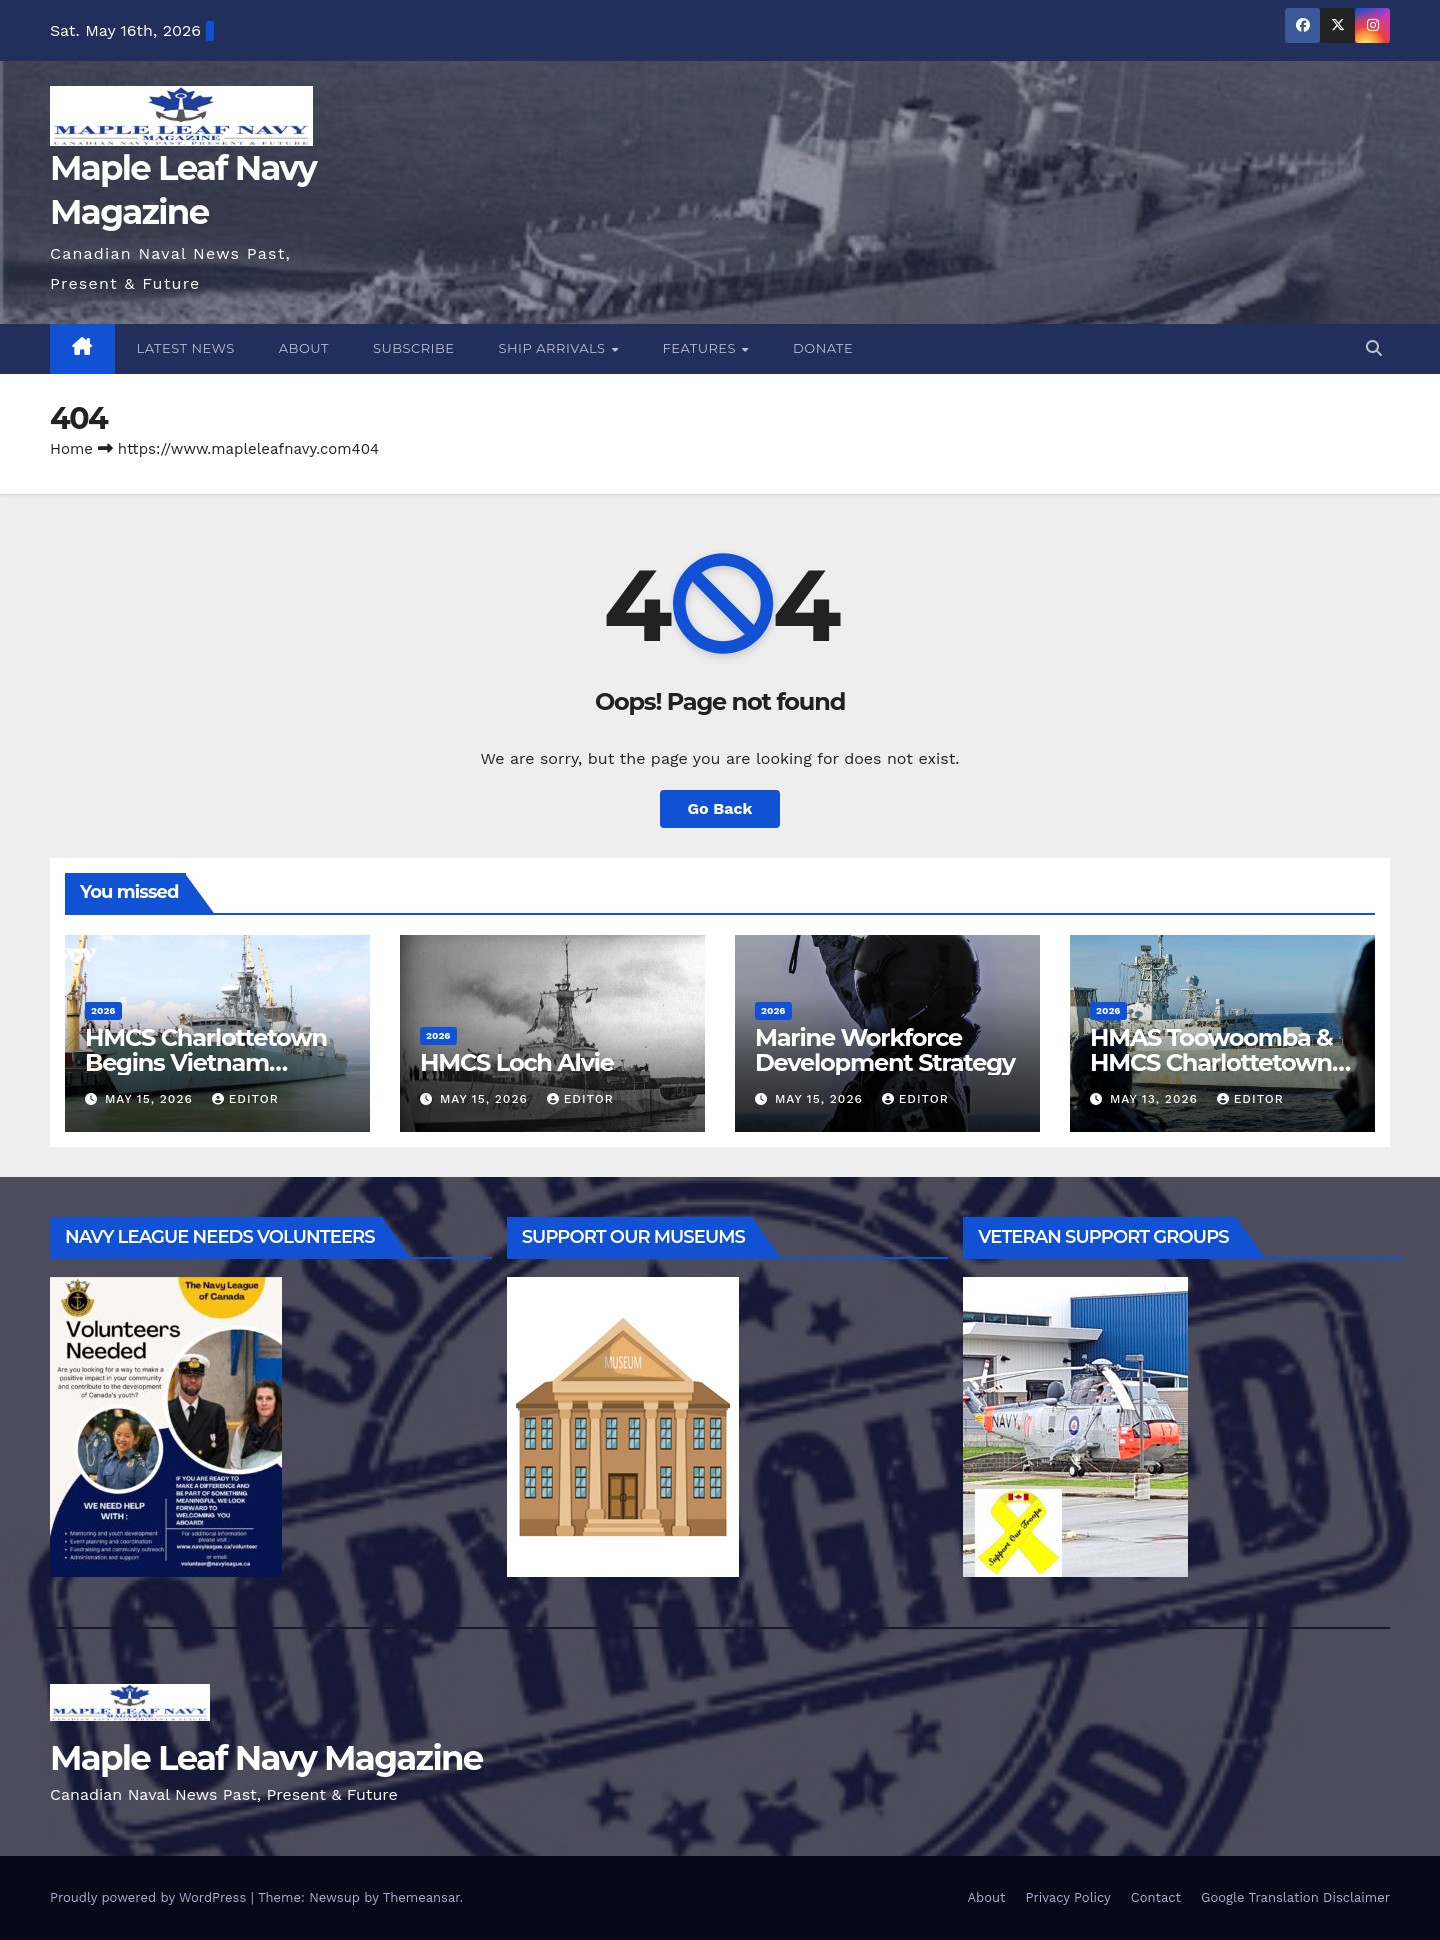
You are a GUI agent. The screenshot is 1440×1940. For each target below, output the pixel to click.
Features (701, 348)
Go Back (720, 808)
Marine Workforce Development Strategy (885, 1050)
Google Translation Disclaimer (1295, 1897)
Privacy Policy (1068, 1897)
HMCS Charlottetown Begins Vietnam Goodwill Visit (206, 1062)
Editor (245, 1099)
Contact (1156, 1897)
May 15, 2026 (151, 1099)
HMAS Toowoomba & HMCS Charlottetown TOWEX (1211, 1062)
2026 (103, 1010)
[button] (1374, 348)
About (304, 348)
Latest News (186, 348)
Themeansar (421, 1897)
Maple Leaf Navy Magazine (266, 1758)
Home (71, 449)
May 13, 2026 (1156, 1099)
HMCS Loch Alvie (517, 1062)
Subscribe (414, 348)
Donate (823, 348)
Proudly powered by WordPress (150, 1897)
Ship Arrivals (554, 348)
